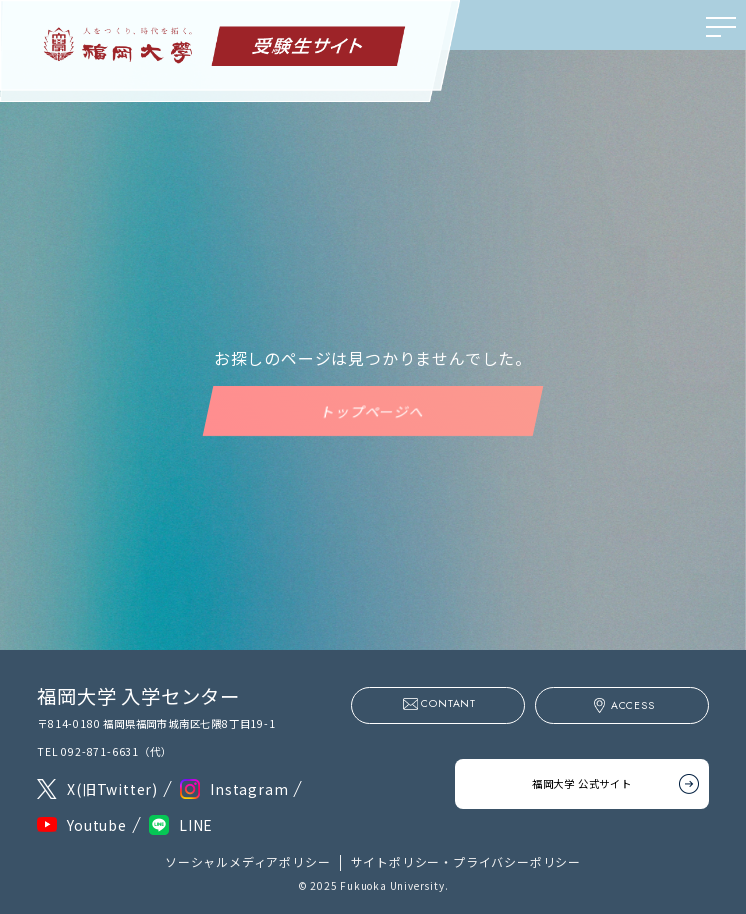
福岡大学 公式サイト (582, 778)
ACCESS (633, 705)
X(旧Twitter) (112, 789)
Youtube (97, 825)
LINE (196, 825)
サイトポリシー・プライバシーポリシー (466, 861)
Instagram (249, 789)
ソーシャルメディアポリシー (247, 861)
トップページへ (373, 411)
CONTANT (448, 703)
